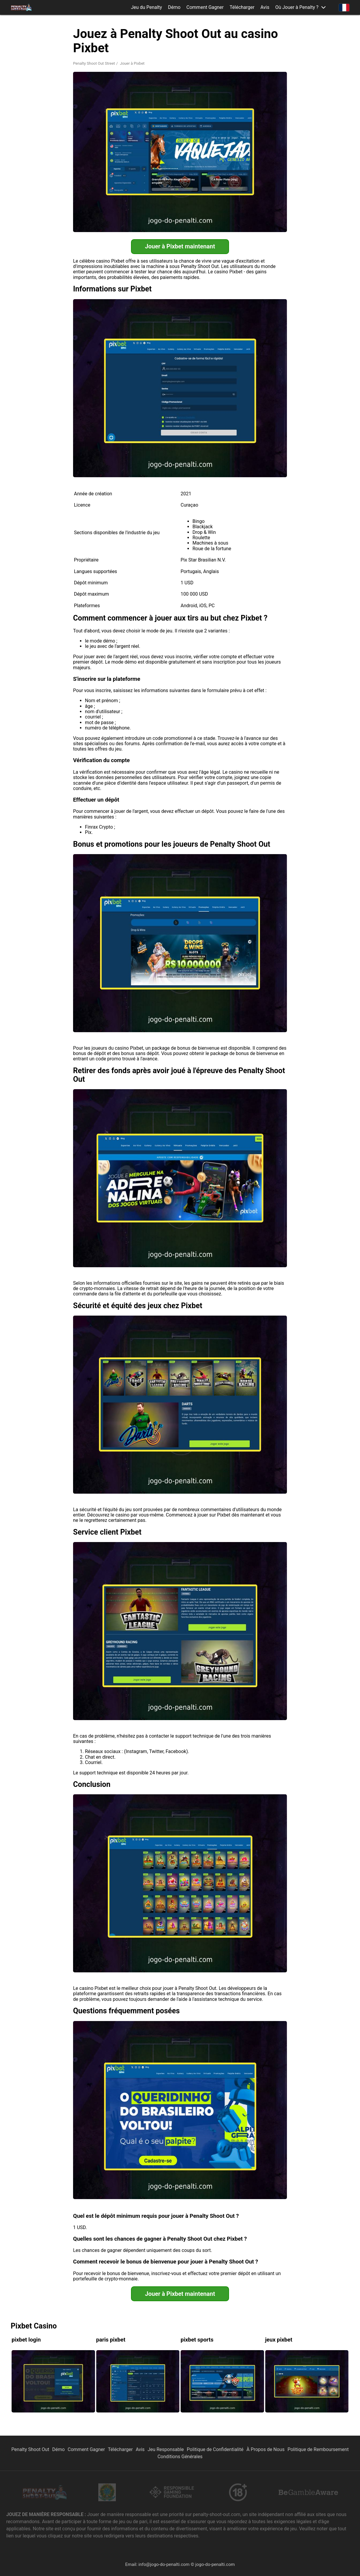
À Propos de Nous (266, 2449)
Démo (174, 7)
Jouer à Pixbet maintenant (180, 246)
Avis (264, 7)
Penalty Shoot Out (30, 2449)
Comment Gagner (205, 7)
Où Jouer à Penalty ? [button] (296, 7)
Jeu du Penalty (146, 7)
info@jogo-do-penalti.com (164, 2564)
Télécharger (242, 7)
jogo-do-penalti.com (215, 2564)
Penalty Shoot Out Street (94, 63)
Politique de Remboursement (318, 2449)
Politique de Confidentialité (215, 2449)
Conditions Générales (180, 2456)
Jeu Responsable (166, 2449)
